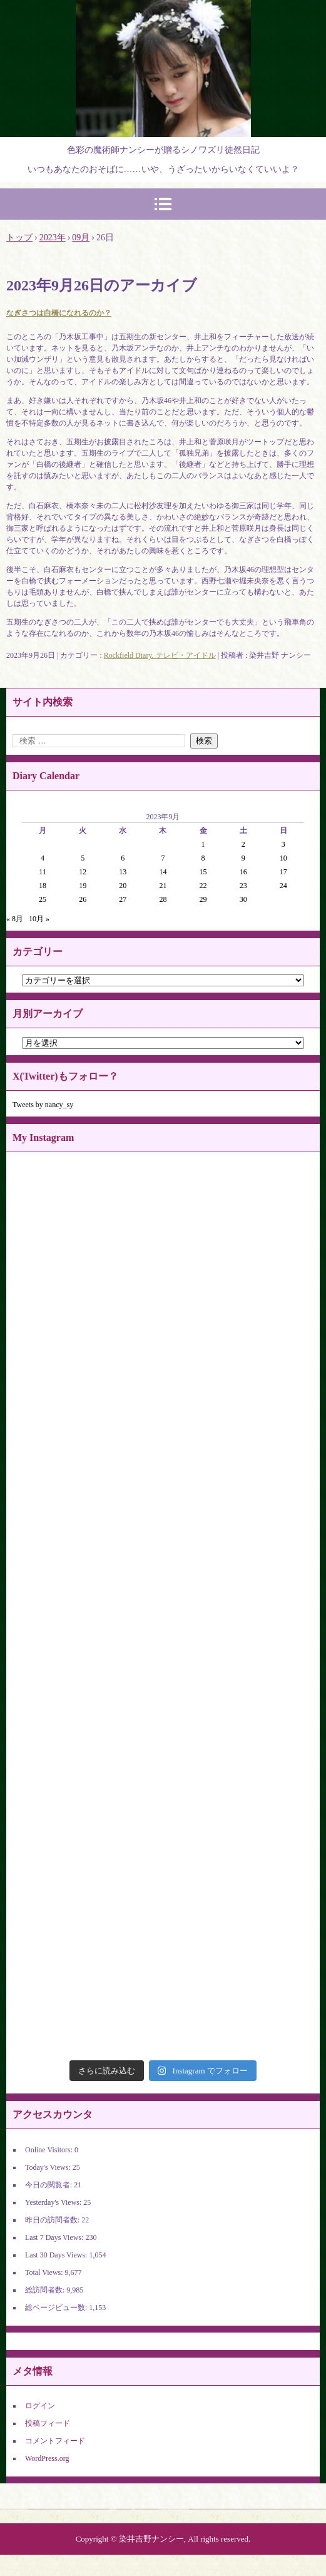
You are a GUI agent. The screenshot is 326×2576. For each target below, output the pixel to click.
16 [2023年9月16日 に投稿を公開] (243, 871)
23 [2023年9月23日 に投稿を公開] (243, 885)
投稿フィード (47, 2423)
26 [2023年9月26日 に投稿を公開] (82, 899)
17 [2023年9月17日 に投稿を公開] (283, 871)
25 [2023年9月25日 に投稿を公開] (42, 899)
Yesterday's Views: (54, 2202)
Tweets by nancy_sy (43, 1104)
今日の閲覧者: (49, 2184)
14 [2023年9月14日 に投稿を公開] (162, 871)
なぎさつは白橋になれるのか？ (58, 313)
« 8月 (14, 918)
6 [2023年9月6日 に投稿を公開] (123, 858)
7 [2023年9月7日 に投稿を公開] (163, 858)
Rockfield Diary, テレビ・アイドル (160, 655)
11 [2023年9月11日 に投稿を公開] (42, 871)
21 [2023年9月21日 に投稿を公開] (162, 885)
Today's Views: (49, 2167)
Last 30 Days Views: (57, 2255)
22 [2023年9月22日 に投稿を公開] (203, 885)
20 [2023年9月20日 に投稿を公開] (122, 885)
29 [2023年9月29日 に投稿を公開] (203, 899)
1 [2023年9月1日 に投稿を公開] (203, 844)
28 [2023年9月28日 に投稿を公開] (162, 899)
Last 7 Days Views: (55, 2237)
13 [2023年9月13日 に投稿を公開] (122, 871)
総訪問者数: (45, 2290)
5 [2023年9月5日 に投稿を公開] (82, 858)
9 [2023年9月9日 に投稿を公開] (243, 858)
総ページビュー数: (57, 2307)
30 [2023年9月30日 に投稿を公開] (243, 899)
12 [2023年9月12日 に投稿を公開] (82, 871)
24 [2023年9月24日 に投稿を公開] (283, 885)
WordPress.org (47, 2458)
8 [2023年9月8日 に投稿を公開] (203, 858)
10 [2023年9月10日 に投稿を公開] (283, 858)
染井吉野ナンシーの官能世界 (163, 15)
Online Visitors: (49, 2149)
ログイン (40, 2405)
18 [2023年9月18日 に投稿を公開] (42, 885)
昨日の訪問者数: (53, 2220)
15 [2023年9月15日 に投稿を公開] (203, 871)
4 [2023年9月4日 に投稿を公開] (42, 858)
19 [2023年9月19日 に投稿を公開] (82, 885)
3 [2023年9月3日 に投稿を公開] (283, 844)
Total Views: (45, 2272)
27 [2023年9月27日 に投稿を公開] (122, 899)
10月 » (39, 918)
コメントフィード (55, 2440)
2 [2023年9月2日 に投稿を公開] (243, 844)
